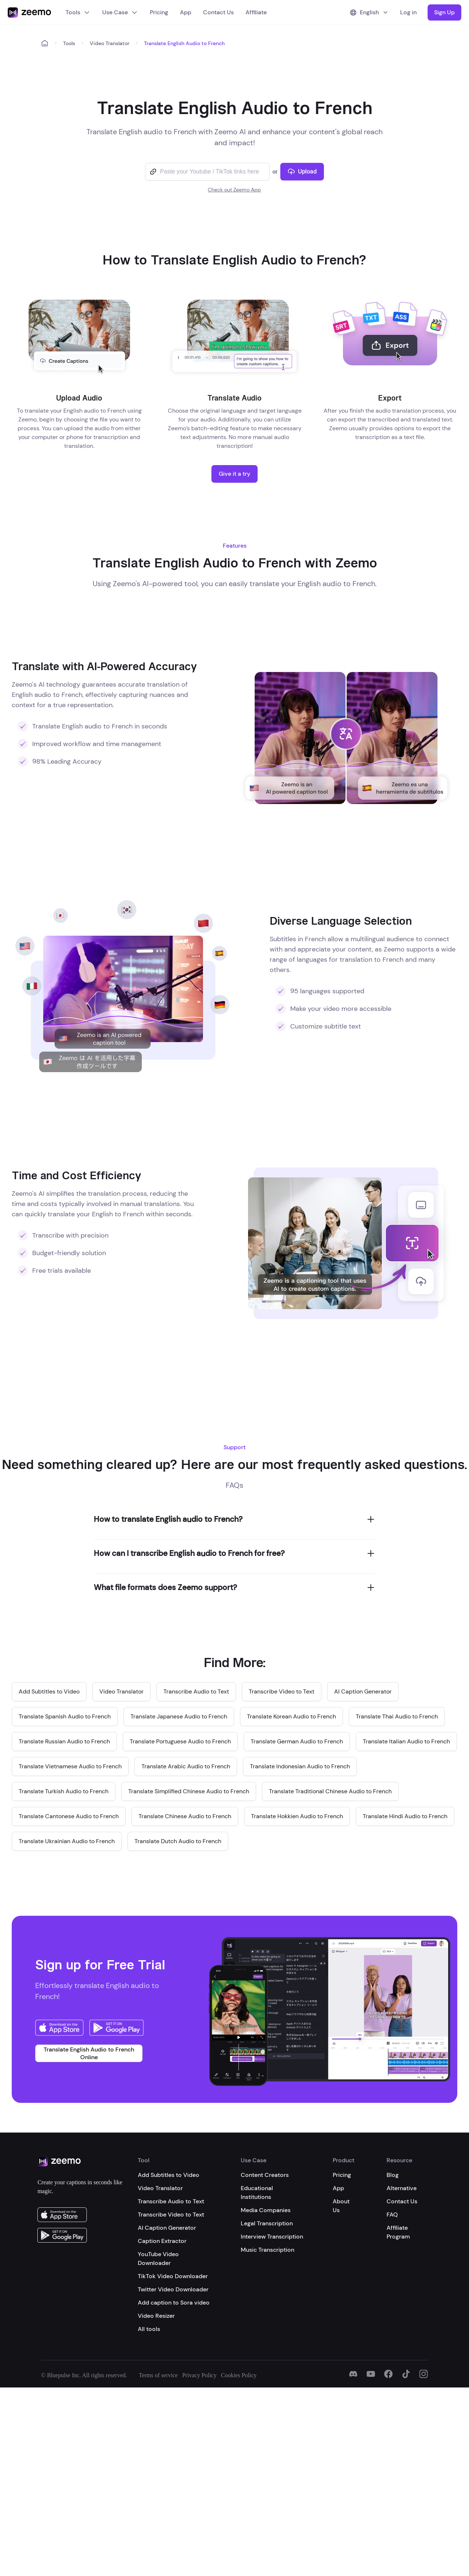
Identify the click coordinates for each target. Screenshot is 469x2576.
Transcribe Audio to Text (171, 2201)
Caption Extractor (162, 2241)
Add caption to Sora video (174, 2302)
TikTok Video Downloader (173, 2276)
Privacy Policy (199, 2375)
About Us (341, 2205)
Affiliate (256, 12)
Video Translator (109, 43)
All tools (149, 2329)
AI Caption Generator (167, 2228)
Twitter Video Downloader (173, 2289)
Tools (78, 12)
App (185, 12)
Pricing (159, 12)
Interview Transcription (272, 2236)
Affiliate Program (398, 2232)
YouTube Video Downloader (158, 2258)
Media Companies (266, 2210)
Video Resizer (156, 2316)
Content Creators (265, 2175)
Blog (393, 2175)
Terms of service (158, 2375)
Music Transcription (267, 2250)
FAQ (392, 2214)
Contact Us (218, 12)
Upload (302, 171)
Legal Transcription (267, 2223)
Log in (408, 12)
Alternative (402, 2188)
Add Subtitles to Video (168, 2175)
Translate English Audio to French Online (89, 2053)
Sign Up (444, 12)
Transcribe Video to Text (171, 2214)
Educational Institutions (257, 2192)
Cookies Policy (238, 2375)
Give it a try (234, 474)
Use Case (120, 12)
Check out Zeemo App (234, 189)
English (369, 12)
